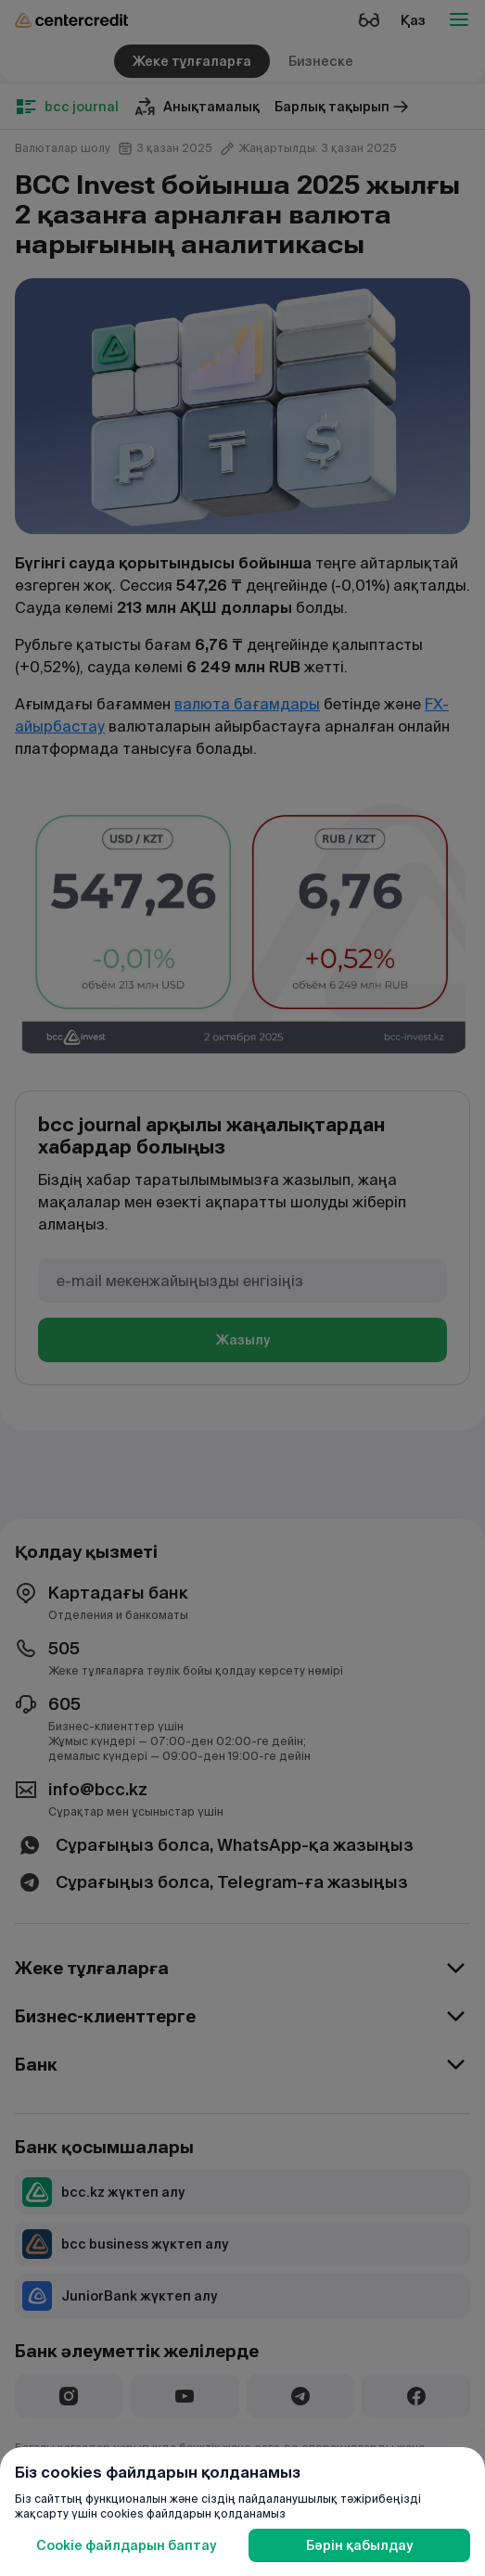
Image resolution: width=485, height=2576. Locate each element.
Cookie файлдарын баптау (126, 2545)
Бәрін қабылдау (359, 2545)
